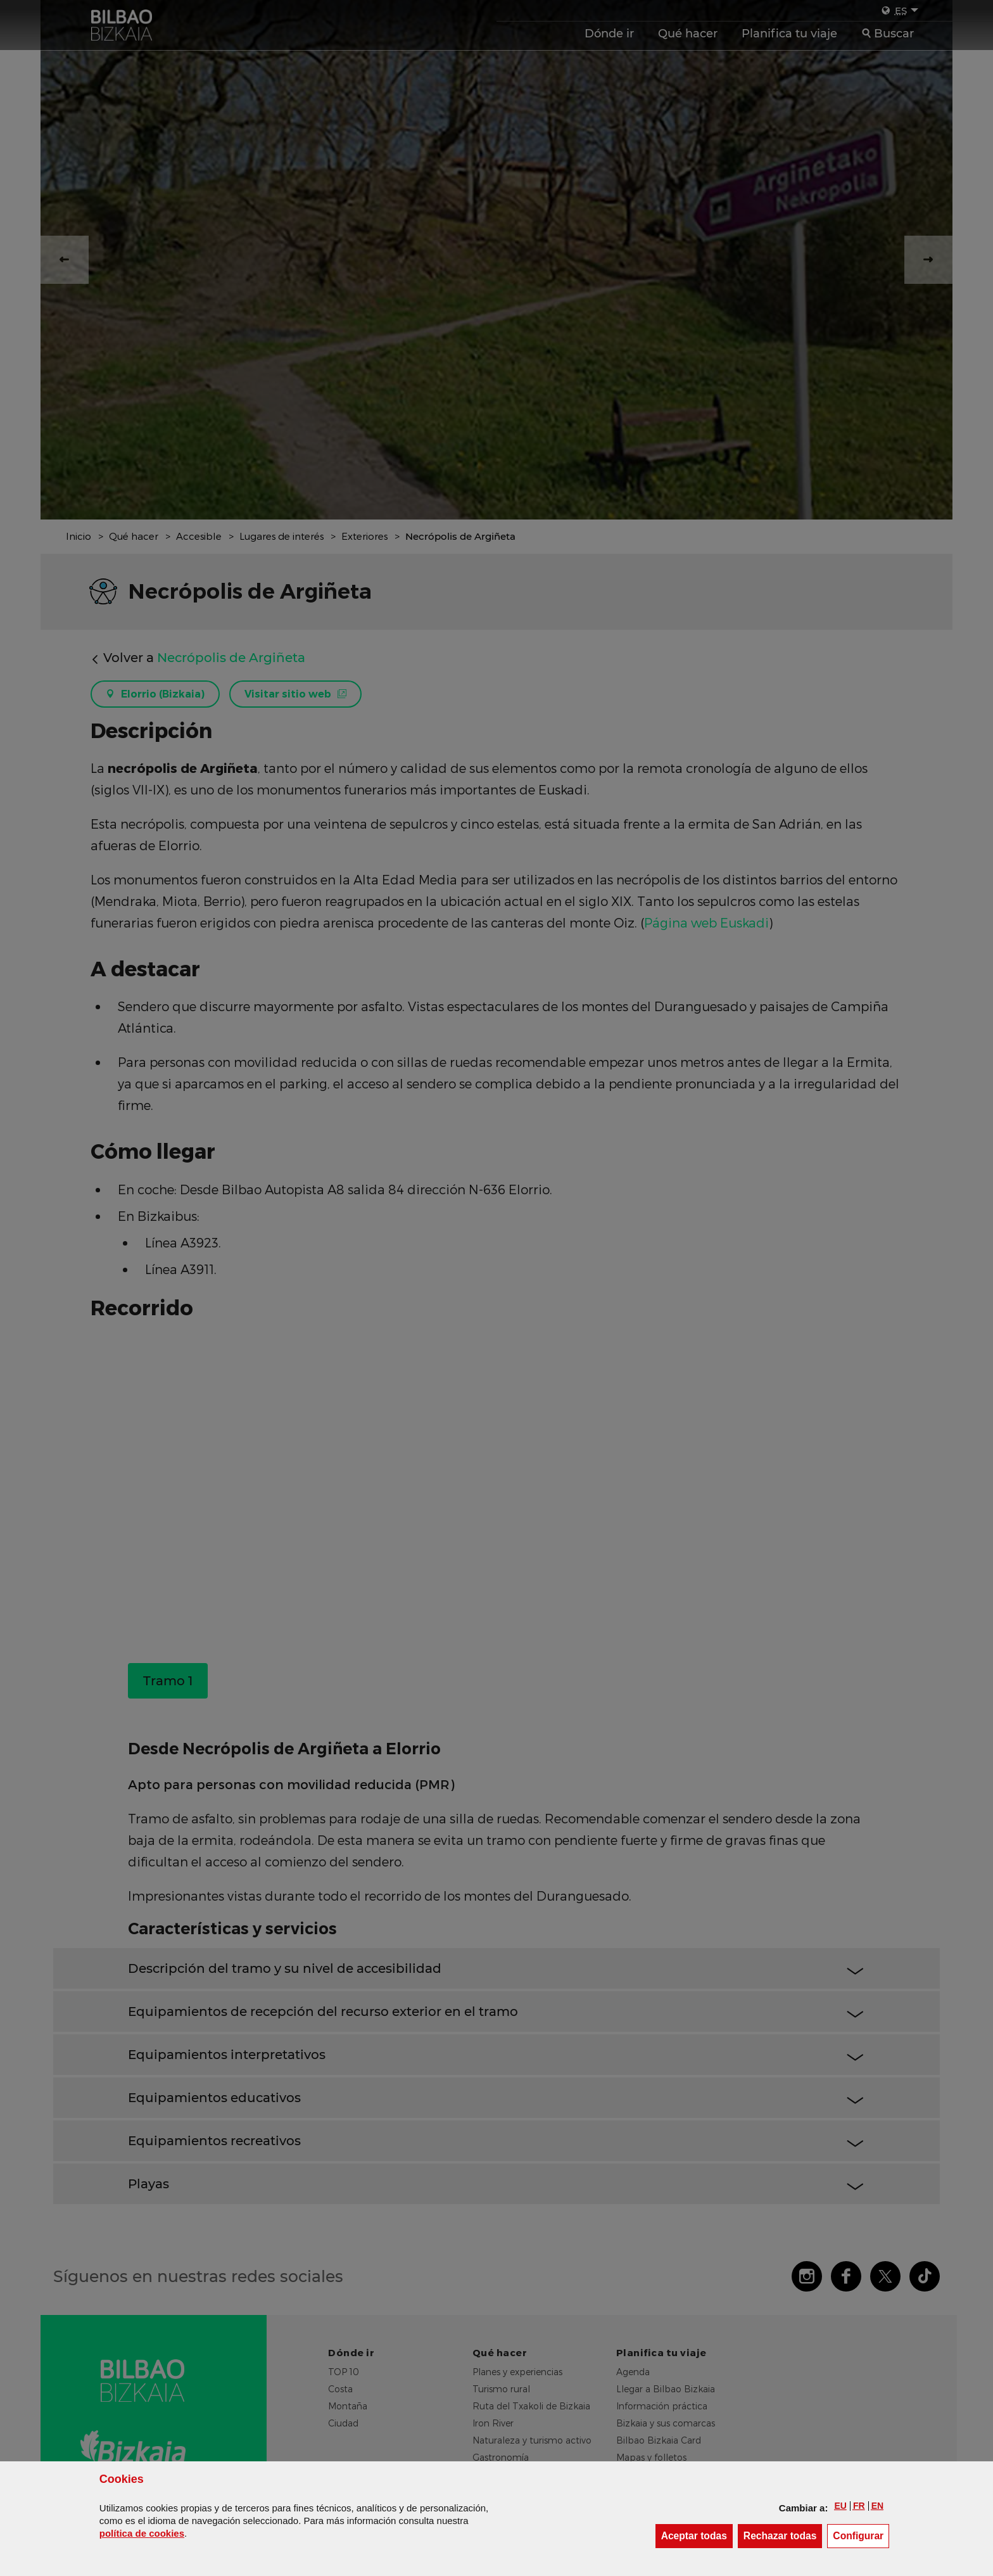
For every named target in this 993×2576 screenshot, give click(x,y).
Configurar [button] (861, 2535)
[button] (840, 2506)
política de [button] (141, 2533)
